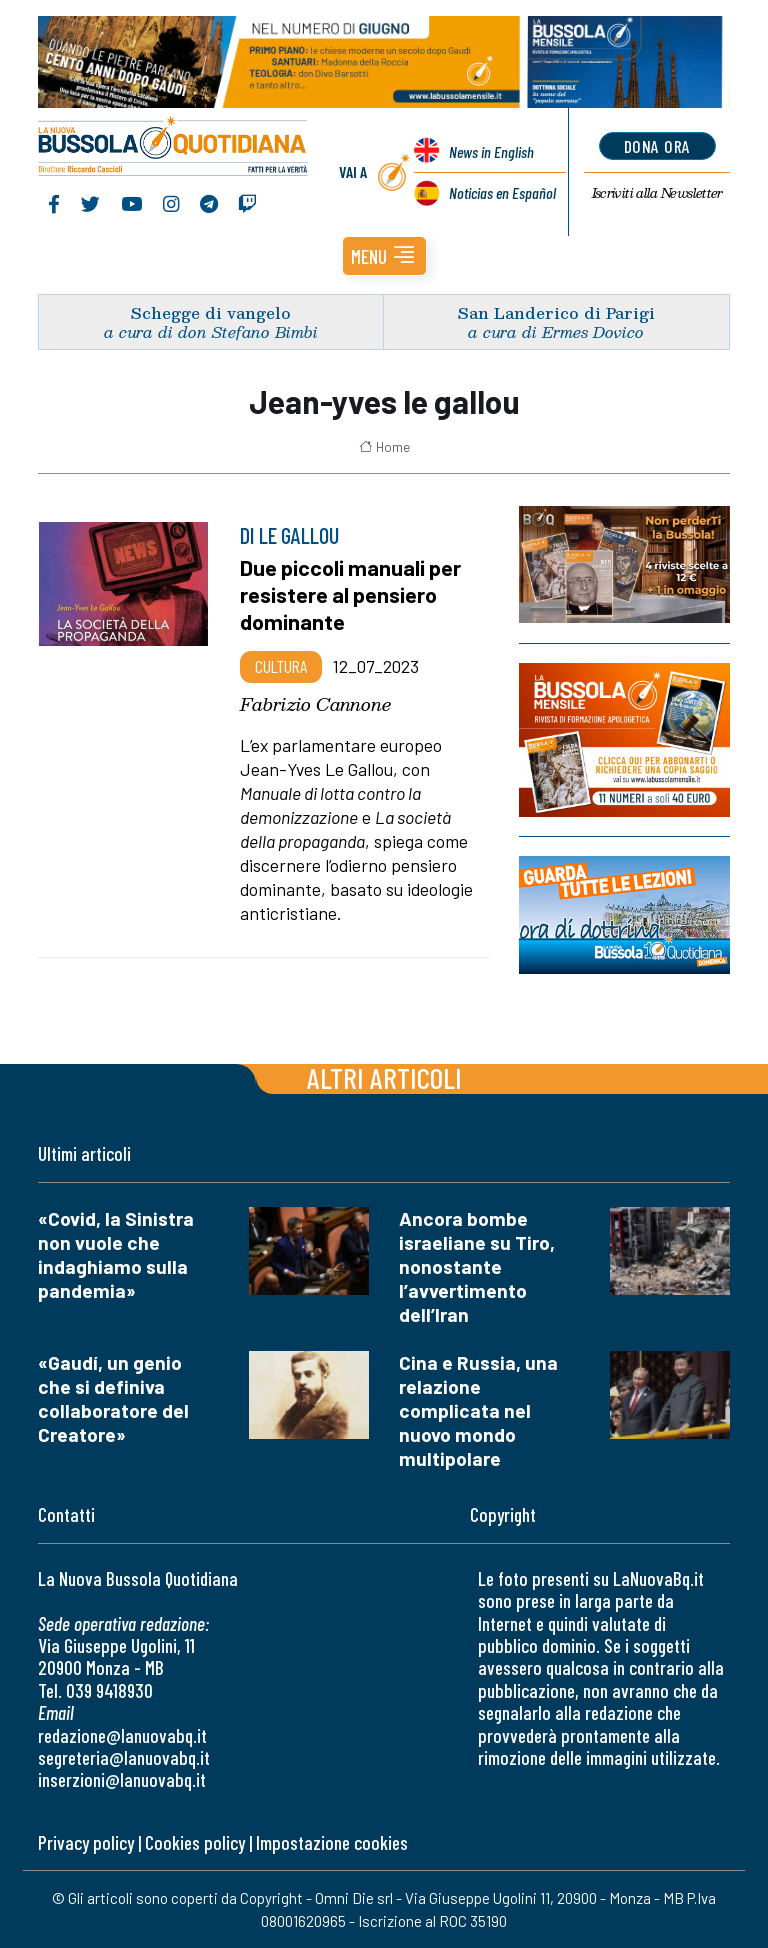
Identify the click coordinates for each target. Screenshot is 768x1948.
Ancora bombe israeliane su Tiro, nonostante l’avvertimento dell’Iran (477, 1266)
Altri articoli (384, 1077)
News (491, 151)
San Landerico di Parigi (556, 312)
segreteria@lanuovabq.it (124, 1757)
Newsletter (657, 193)
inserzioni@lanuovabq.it (122, 1779)
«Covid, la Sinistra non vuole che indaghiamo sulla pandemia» (116, 1254)
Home (384, 447)
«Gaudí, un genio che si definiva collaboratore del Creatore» (113, 1398)
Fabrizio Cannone (315, 704)
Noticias (502, 192)
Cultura (281, 666)
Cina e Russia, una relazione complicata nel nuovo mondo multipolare (478, 1410)
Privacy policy (86, 1842)
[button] (384, 256)
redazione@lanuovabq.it (122, 1735)
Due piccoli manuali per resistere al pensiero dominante (350, 594)
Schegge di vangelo (211, 312)
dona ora (657, 146)
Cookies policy (195, 1842)
